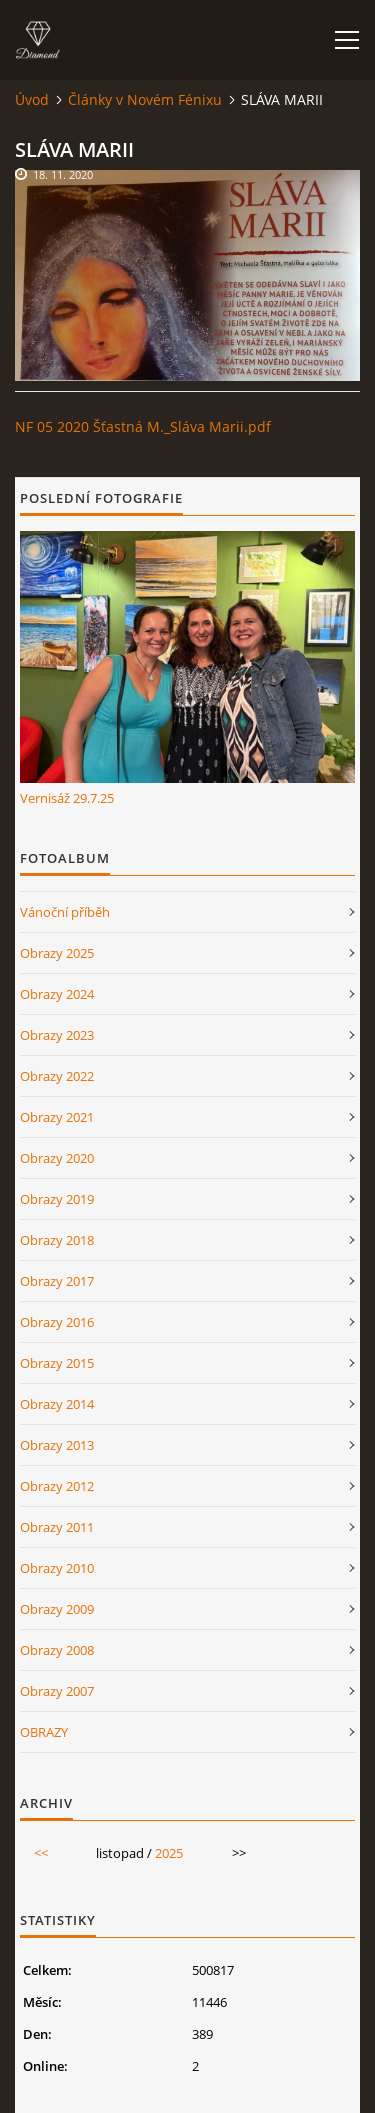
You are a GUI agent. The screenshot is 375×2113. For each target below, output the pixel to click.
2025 (169, 1853)
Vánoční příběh (65, 912)
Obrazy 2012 (57, 1486)
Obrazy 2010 (57, 1568)
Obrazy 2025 (57, 953)
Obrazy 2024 (57, 994)
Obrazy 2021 (57, 1117)
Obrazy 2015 (57, 1363)
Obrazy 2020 (57, 1158)
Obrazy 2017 (57, 1281)
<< (41, 1853)
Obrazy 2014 (57, 1404)
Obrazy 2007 (57, 1691)
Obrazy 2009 (57, 1609)
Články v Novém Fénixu (145, 99)
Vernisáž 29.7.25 (67, 798)
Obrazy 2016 (57, 1322)
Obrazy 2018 (57, 1240)
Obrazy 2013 (57, 1445)
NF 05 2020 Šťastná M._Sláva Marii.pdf (143, 426)
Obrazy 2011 (57, 1527)
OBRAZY (44, 1732)
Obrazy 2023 (57, 1035)
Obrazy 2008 (57, 1650)
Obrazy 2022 (57, 1076)
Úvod (32, 99)
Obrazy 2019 (57, 1199)
